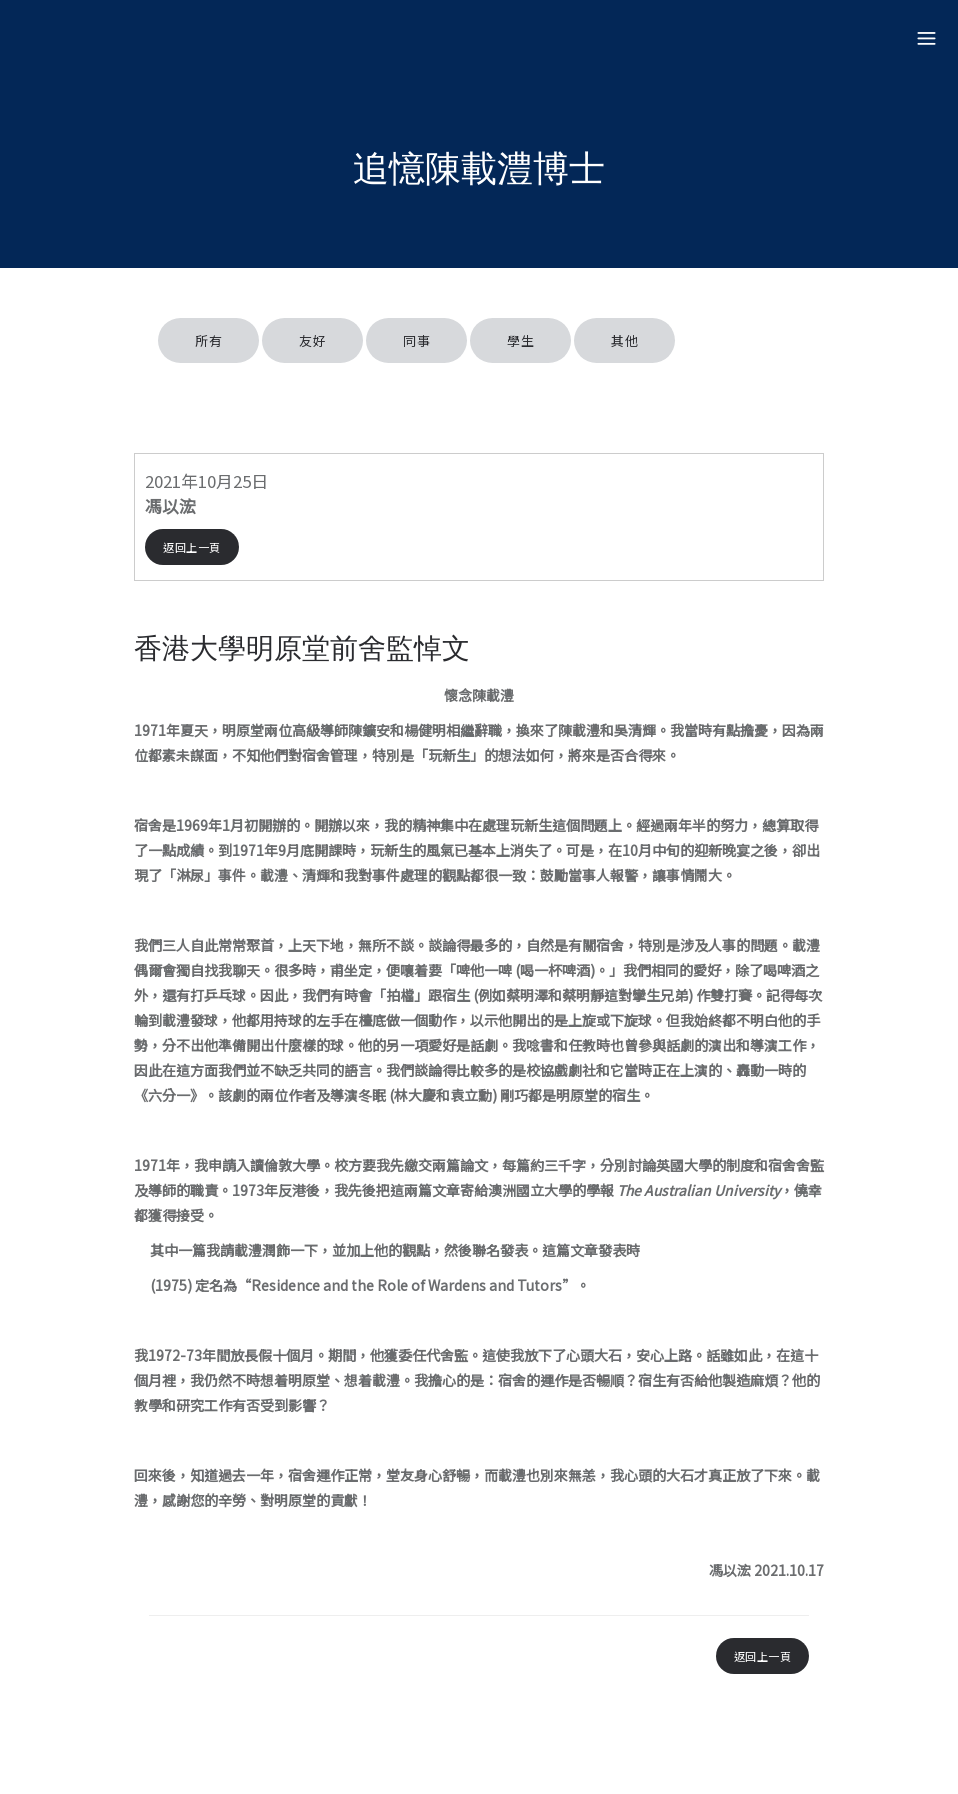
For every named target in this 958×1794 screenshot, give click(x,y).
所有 (208, 340)
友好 (312, 340)
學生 (520, 340)
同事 (416, 340)
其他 (624, 340)
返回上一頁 (192, 547)
